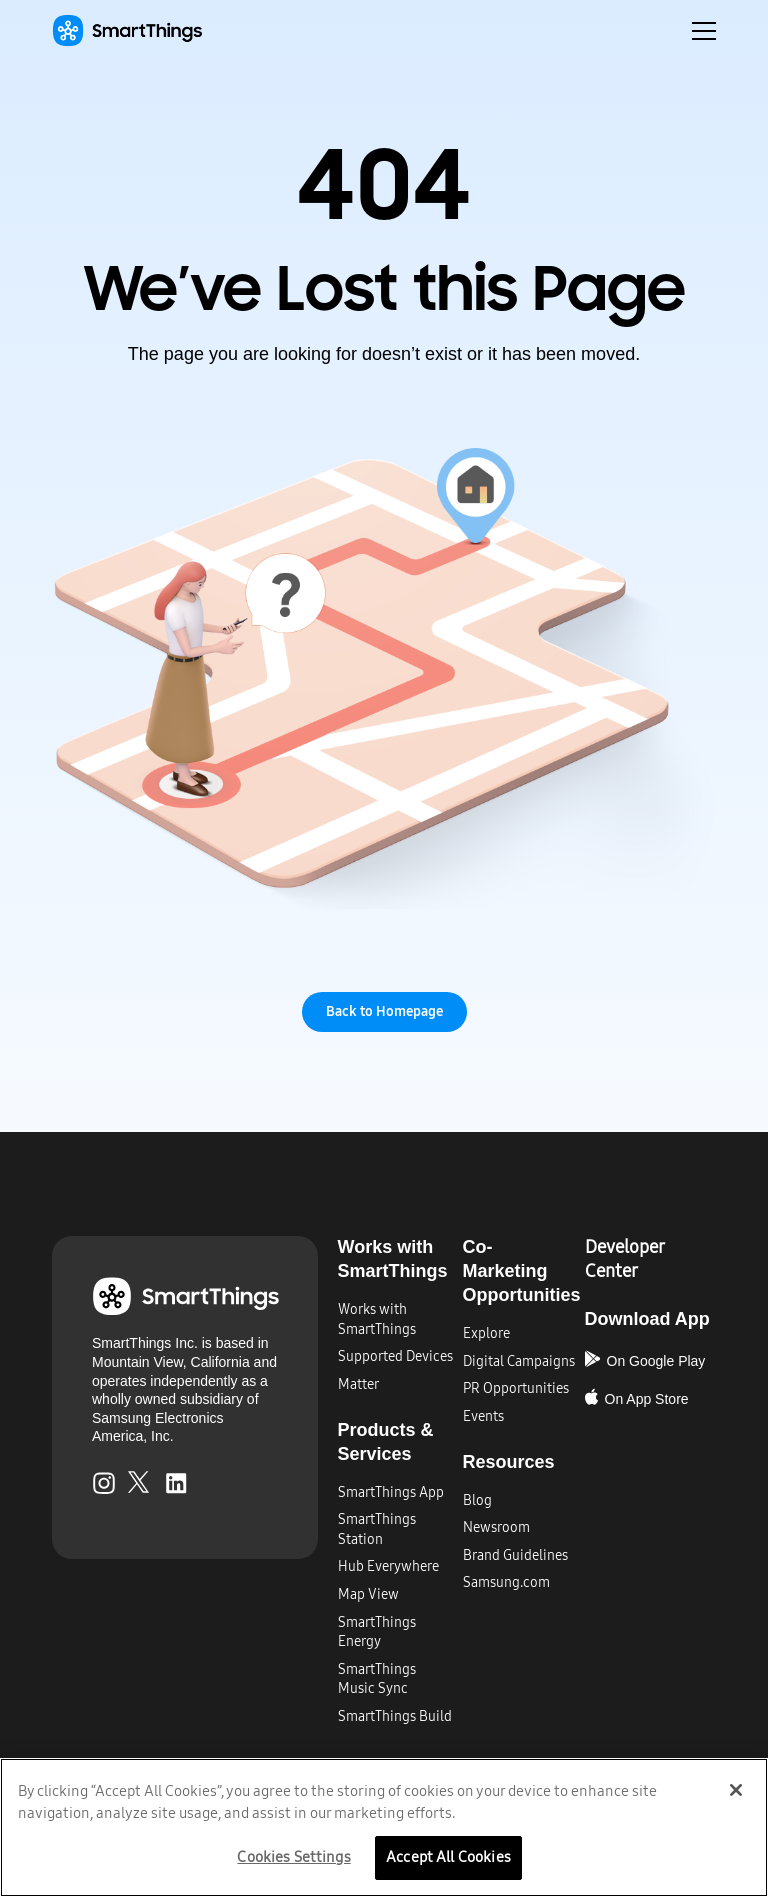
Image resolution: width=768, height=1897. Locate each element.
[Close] (736, 1790)
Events (483, 1416)
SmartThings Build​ (395, 1716)
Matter (358, 1384)
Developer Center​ (624, 1259)
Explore (486, 1333)
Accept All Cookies (448, 1856)
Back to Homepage (384, 1011)
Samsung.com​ (506, 1582)
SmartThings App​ (391, 1492)
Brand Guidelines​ (515, 1555)
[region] (384, 1827)
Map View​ (368, 1594)
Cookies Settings (293, 1856)
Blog (477, 1500)
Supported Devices (395, 1356)
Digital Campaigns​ (519, 1361)
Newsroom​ (496, 1527)
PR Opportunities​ (516, 1388)
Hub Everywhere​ (388, 1566)
